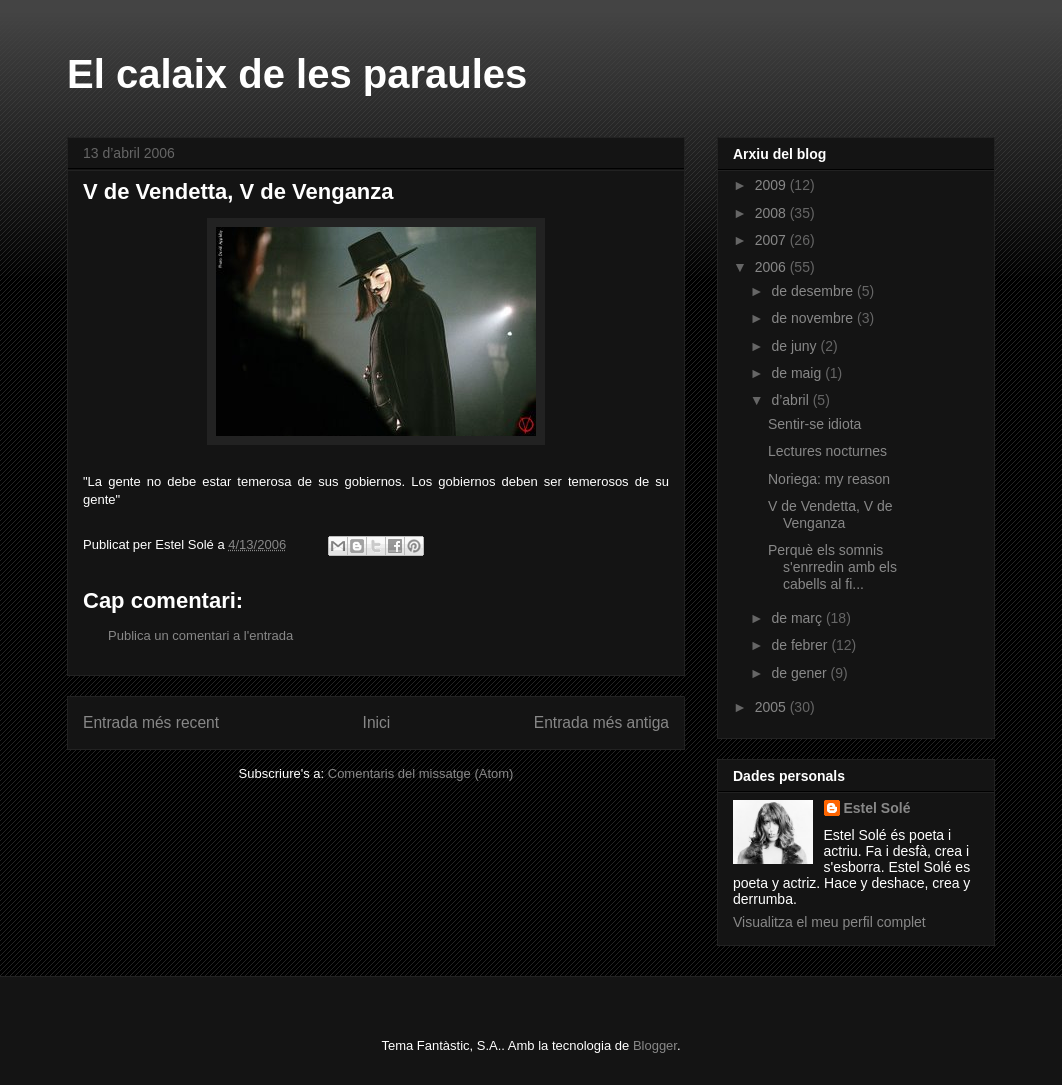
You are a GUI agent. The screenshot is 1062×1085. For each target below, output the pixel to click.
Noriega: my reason (829, 479)
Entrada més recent (151, 722)
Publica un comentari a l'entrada (200, 635)
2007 (772, 240)
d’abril (791, 400)
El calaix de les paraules (297, 74)
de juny (795, 346)
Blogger (655, 1045)
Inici (377, 722)
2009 (772, 185)
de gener (800, 673)
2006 (772, 267)
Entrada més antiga (601, 722)
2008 (772, 213)
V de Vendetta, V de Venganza (830, 514)
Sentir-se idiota (814, 424)
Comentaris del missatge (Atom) (421, 773)
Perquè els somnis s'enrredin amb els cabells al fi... (832, 567)
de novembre (814, 318)
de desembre (814, 291)
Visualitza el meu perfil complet (829, 922)
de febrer (801, 645)
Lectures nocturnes (827, 451)
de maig (798, 373)
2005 (772, 707)
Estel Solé (877, 808)
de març (798, 618)
